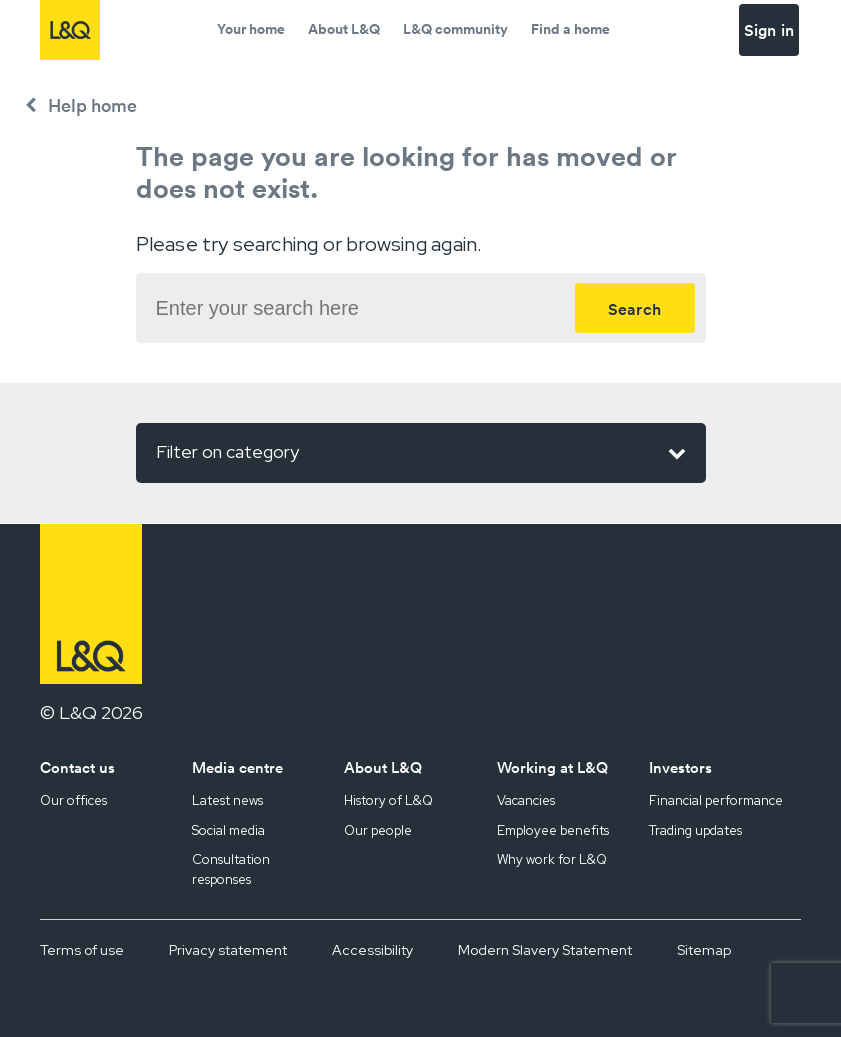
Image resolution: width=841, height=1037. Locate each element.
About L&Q (344, 29)
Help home (92, 105)
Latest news (227, 800)
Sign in (769, 30)
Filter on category (421, 453)
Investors (680, 767)
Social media (228, 830)
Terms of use (82, 950)
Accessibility (372, 950)
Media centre (237, 767)
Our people (378, 830)
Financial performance (716, 800)
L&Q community (455, 29)
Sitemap (704, 950)
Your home (251, 29)
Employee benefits (553, 830)
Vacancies (526, 800)
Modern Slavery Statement (545, 950)
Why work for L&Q (552, 859)
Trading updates (695, 830)
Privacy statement (228, 950)
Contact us (77, 767)
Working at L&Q (552, 767)
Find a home (570, 29)
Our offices (73, 800)
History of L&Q (388, 800)
